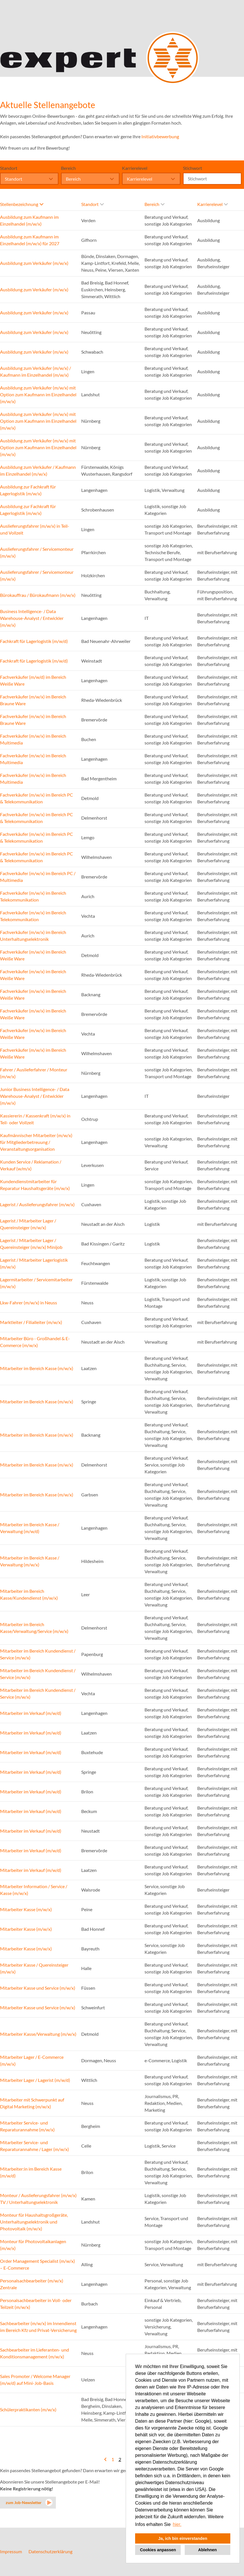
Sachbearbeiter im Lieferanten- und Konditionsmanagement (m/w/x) (34, 2353)
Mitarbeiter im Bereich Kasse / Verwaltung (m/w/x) (29, 1561)
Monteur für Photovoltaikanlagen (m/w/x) (33, 2245)
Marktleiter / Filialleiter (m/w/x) (31, 1322)
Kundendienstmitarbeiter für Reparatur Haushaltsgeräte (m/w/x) (35, 1185)
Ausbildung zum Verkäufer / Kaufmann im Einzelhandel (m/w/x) (38, 470)
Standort (8, 168)
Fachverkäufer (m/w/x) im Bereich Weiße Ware (33, 955)
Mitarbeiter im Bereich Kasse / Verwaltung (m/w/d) (29, 1528)
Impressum (11, 2551)
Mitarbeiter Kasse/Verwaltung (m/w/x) (38, 2034)
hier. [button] (177, 2524)
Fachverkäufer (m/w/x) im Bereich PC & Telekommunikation (36, 798)
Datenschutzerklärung (50, 2551)
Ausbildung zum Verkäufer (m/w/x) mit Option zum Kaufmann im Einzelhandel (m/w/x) (38, 394)
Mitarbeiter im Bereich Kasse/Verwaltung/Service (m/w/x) (34, 1628)
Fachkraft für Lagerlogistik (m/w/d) (34, 641)
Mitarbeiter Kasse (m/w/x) (26, 1909)
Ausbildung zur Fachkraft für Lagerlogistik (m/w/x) (28, 490)
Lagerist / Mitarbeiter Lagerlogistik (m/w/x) (34, 1263)
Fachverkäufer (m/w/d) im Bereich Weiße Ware (33, 680)
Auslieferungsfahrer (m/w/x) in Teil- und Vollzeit (34, 529)
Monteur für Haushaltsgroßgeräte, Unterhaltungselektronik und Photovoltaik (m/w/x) (34, 2221)
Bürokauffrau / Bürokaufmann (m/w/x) (38, 595)
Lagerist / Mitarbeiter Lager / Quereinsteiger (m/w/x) (28, 1224)
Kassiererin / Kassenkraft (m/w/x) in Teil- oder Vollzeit (35, 1119)
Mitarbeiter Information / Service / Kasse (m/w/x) (33, 1890)
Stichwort (192, 168)
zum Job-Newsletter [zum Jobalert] (24, 2502)
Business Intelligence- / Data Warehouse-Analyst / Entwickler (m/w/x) (32, 618)
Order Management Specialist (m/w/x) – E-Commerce (37, 2264)
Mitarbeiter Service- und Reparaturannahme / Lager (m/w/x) (34, 2146)
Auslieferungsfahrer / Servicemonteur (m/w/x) (37, 552)
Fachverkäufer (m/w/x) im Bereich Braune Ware (33, 700)
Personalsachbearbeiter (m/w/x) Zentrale (31, 2284)
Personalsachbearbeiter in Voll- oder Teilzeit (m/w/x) (36, 2303)
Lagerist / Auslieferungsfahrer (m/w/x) (37, 1204)
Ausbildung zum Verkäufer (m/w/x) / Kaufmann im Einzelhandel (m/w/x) (35, 371)
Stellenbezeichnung (21, 204)
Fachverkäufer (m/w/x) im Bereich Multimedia (33, 739)
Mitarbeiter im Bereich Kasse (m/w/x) (36, 1368)
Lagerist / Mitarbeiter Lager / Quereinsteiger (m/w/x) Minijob (31, 1244)
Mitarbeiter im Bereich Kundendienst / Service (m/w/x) (38, 1654)
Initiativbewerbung (160, 136)
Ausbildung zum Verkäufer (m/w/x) (34, 263)
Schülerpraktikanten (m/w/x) (28, 2409)
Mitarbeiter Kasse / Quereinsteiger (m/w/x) (34, 1968)
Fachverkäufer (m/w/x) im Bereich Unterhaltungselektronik (33, 935)
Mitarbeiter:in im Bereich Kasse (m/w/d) (31, 2172)
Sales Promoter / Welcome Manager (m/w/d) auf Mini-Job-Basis (35, 2379)
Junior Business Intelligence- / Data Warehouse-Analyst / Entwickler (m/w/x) (34, 1096)
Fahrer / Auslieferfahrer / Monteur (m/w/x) (33, 1073)
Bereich (68, 168)
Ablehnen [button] (207, 2550)
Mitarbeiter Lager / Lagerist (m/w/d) (35, 2080)
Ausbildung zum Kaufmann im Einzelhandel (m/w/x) (29, 220)
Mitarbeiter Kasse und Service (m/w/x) (37, 1988)
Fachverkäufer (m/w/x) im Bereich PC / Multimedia (38, 877)
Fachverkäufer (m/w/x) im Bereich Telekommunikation (33, 896)
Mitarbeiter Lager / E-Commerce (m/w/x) (32, 2060)
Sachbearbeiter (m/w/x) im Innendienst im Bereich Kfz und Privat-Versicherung (38, 2327)
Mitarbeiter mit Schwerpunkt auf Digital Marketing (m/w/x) (32, 2103)
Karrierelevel (134, 168)
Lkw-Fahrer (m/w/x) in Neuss (28, 1302)
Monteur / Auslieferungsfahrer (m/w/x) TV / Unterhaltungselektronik (38, 2199)
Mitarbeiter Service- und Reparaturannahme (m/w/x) (27, 2126)
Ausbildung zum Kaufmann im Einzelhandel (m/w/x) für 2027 (29, 240)
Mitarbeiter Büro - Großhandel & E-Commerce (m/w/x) (35, 1342)
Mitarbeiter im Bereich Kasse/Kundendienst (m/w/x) (29, 1594)
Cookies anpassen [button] (158, 2550)
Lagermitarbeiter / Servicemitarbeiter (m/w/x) (36, 1283)
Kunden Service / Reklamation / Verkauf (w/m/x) (30, 1165)
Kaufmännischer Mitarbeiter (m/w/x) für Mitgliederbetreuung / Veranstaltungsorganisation (36, 1142)
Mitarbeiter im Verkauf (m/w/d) (30, 1713)
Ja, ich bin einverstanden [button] (182, 2538)
